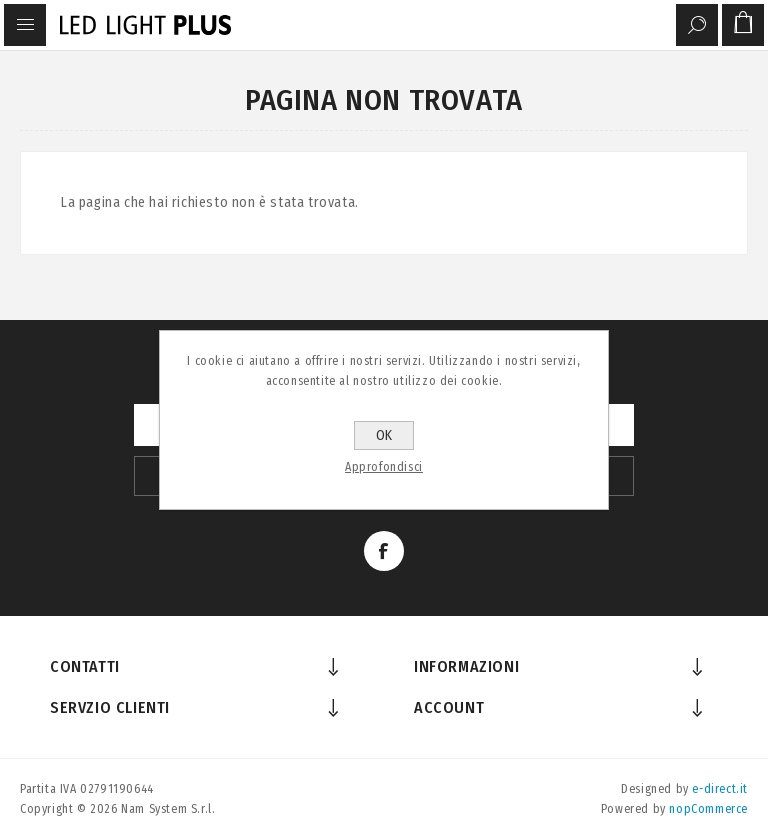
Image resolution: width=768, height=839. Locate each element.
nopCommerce (708, 809)
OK (384, 435)
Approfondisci (384, 467)
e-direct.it (720, 789)
